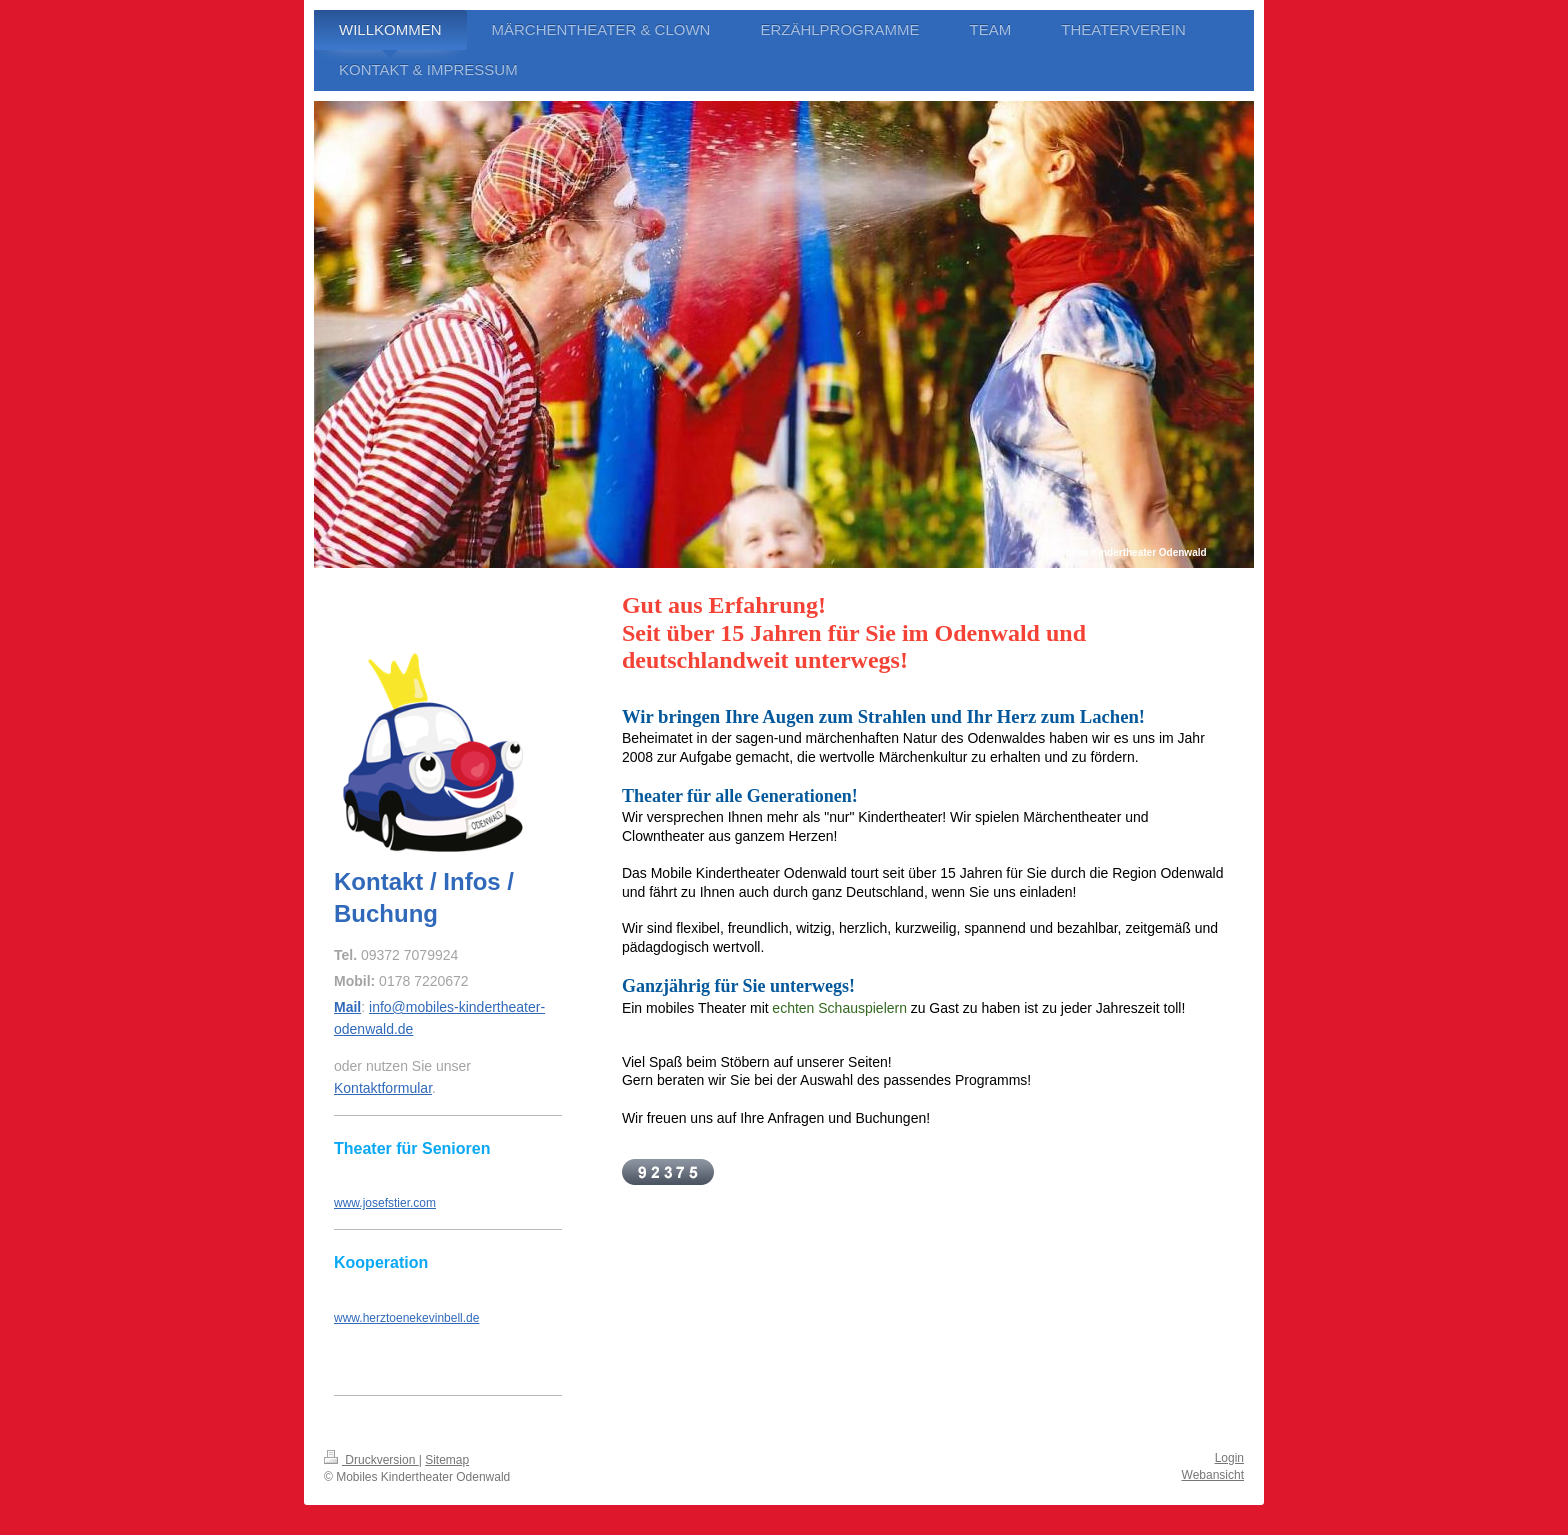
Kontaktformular (383, 1088)
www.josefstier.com (385, 1203)
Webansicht (1213, 1475)
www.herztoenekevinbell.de (406, 1318)
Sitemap (447, 1460)
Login (1229, 1458)
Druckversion (371, 1460)
